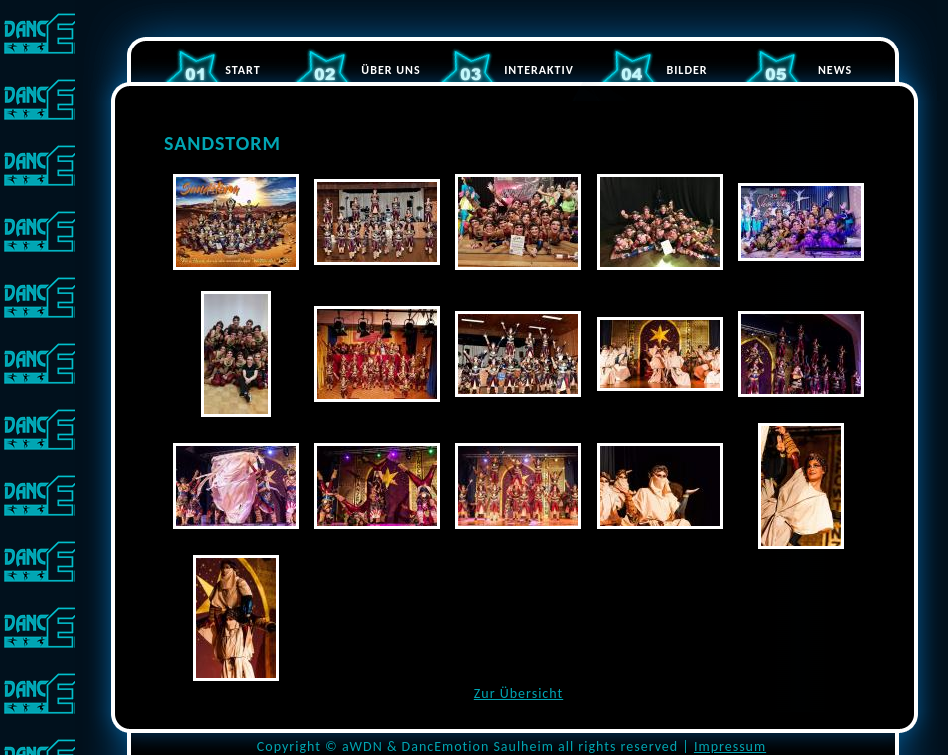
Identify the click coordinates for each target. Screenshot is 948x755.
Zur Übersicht (518, 693)
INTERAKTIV (539, 70)
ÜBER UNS (390, 70)
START (242, 70)
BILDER (686, 70)
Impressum (730, 746)
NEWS (835, 70)
